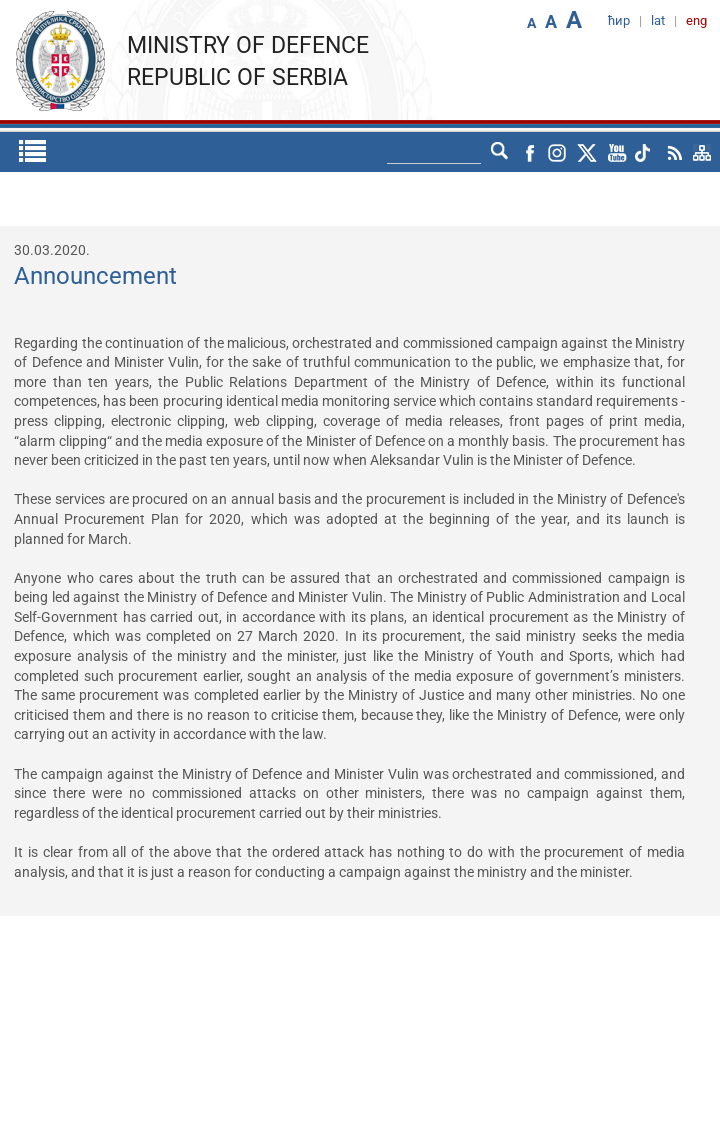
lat (658, 20)
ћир (619, 20)
